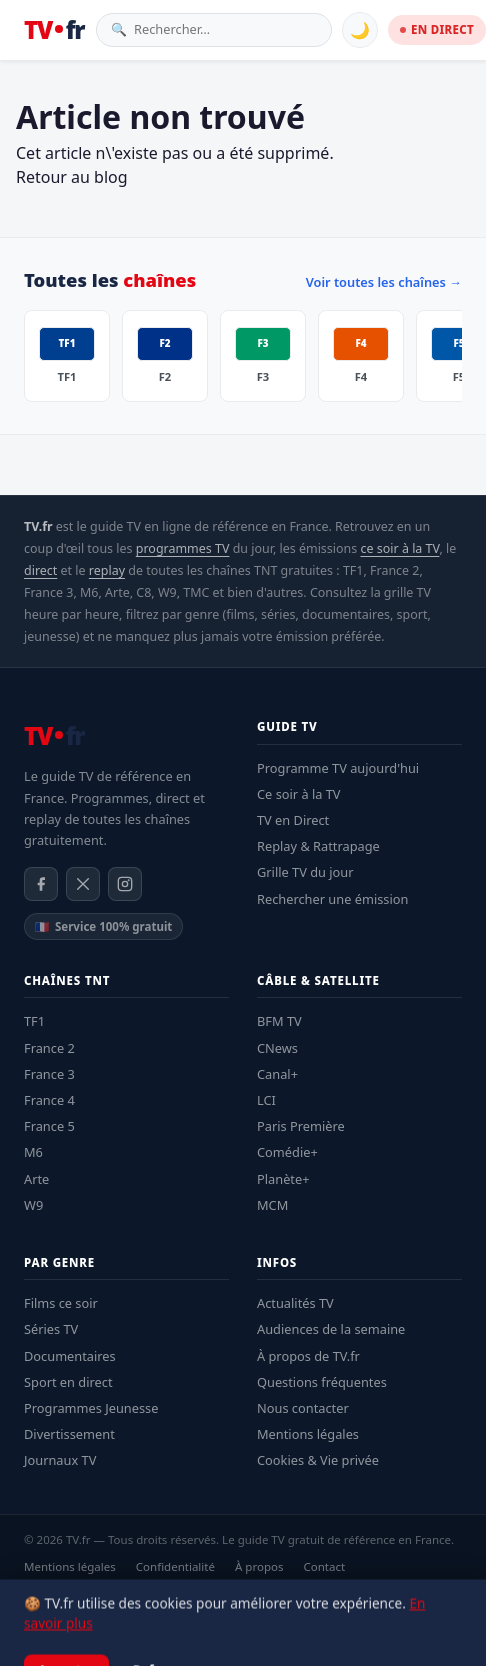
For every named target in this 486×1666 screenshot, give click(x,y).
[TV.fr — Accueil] (54, 30)
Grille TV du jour (305, 872)
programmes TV (183, 548)
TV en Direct (293, 820)
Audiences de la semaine (331, 1329)
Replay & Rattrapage (318, 846)
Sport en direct (68, 1382)
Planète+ (283, 1179)
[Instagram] (125, 884)
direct (40, 570)
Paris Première (301, 1126)
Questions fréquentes (322, 1382)
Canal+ (277, 1074)
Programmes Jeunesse (91, 1408)
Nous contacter (303, 1408)
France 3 (49, 1074)
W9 (33, 1205)
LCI (266, 1100)
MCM (272, 1205)
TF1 (34, 1021)
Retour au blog (72, 177)
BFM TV (279, 1021)
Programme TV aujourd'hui (338, 768)
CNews (277, 1048)
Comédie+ (287, 1152)
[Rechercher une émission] (225, 29)
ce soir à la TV (400, 548)
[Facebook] (41, 884)
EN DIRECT (437, 29)
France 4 (49, 1100)
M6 (33, 1152)
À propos (259, 1566)
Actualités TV (295, 1303)
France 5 (49, 1126)
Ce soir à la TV (299, 794)
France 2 (49, 1048)
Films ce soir (61, 1303)
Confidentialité (175, 1566)
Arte (36, 1179)
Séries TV (51, 1329)
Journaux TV (60, 1460)
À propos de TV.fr (308, 1356)
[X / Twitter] (83, 884)
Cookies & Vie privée (318, 1460)
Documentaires (70, 1356)
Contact (324, 1566)
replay (107, 570)
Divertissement (69, 1434)
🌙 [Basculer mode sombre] (360, 30)
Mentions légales (308, 1434)
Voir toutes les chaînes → (384, 282)
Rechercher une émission (332, 899)
